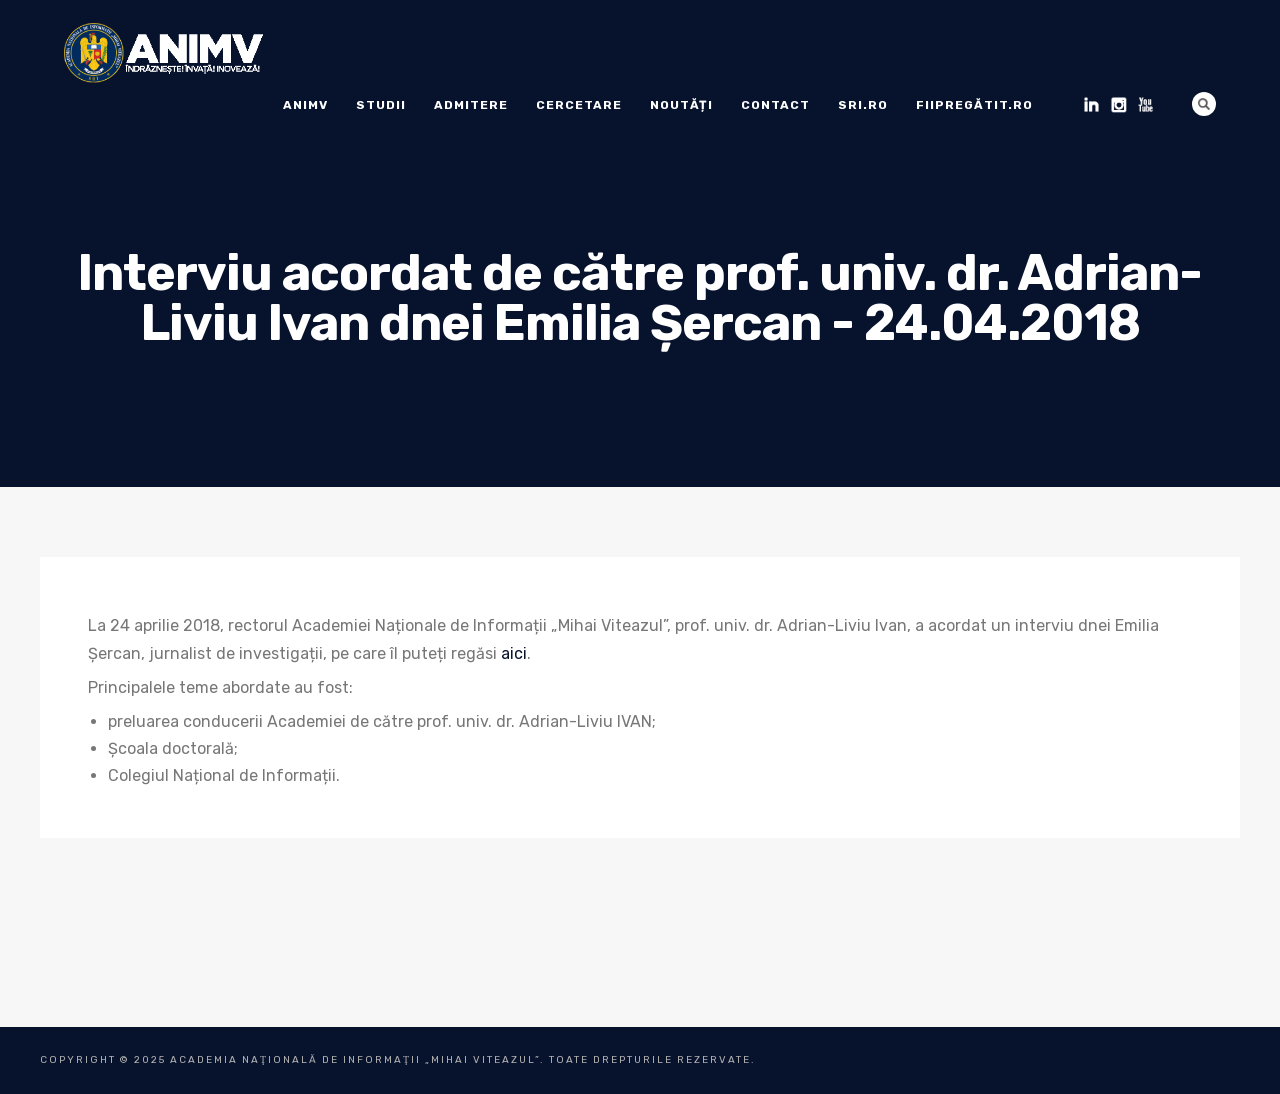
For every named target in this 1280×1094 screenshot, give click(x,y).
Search (1204, 104)
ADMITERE (471, 105)
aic (512, 653)
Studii (381, 105)
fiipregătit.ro (974, 105)
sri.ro (863, 105)
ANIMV (305, 105)
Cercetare (579, 105)
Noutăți (681, 105)
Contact (775, 105)
